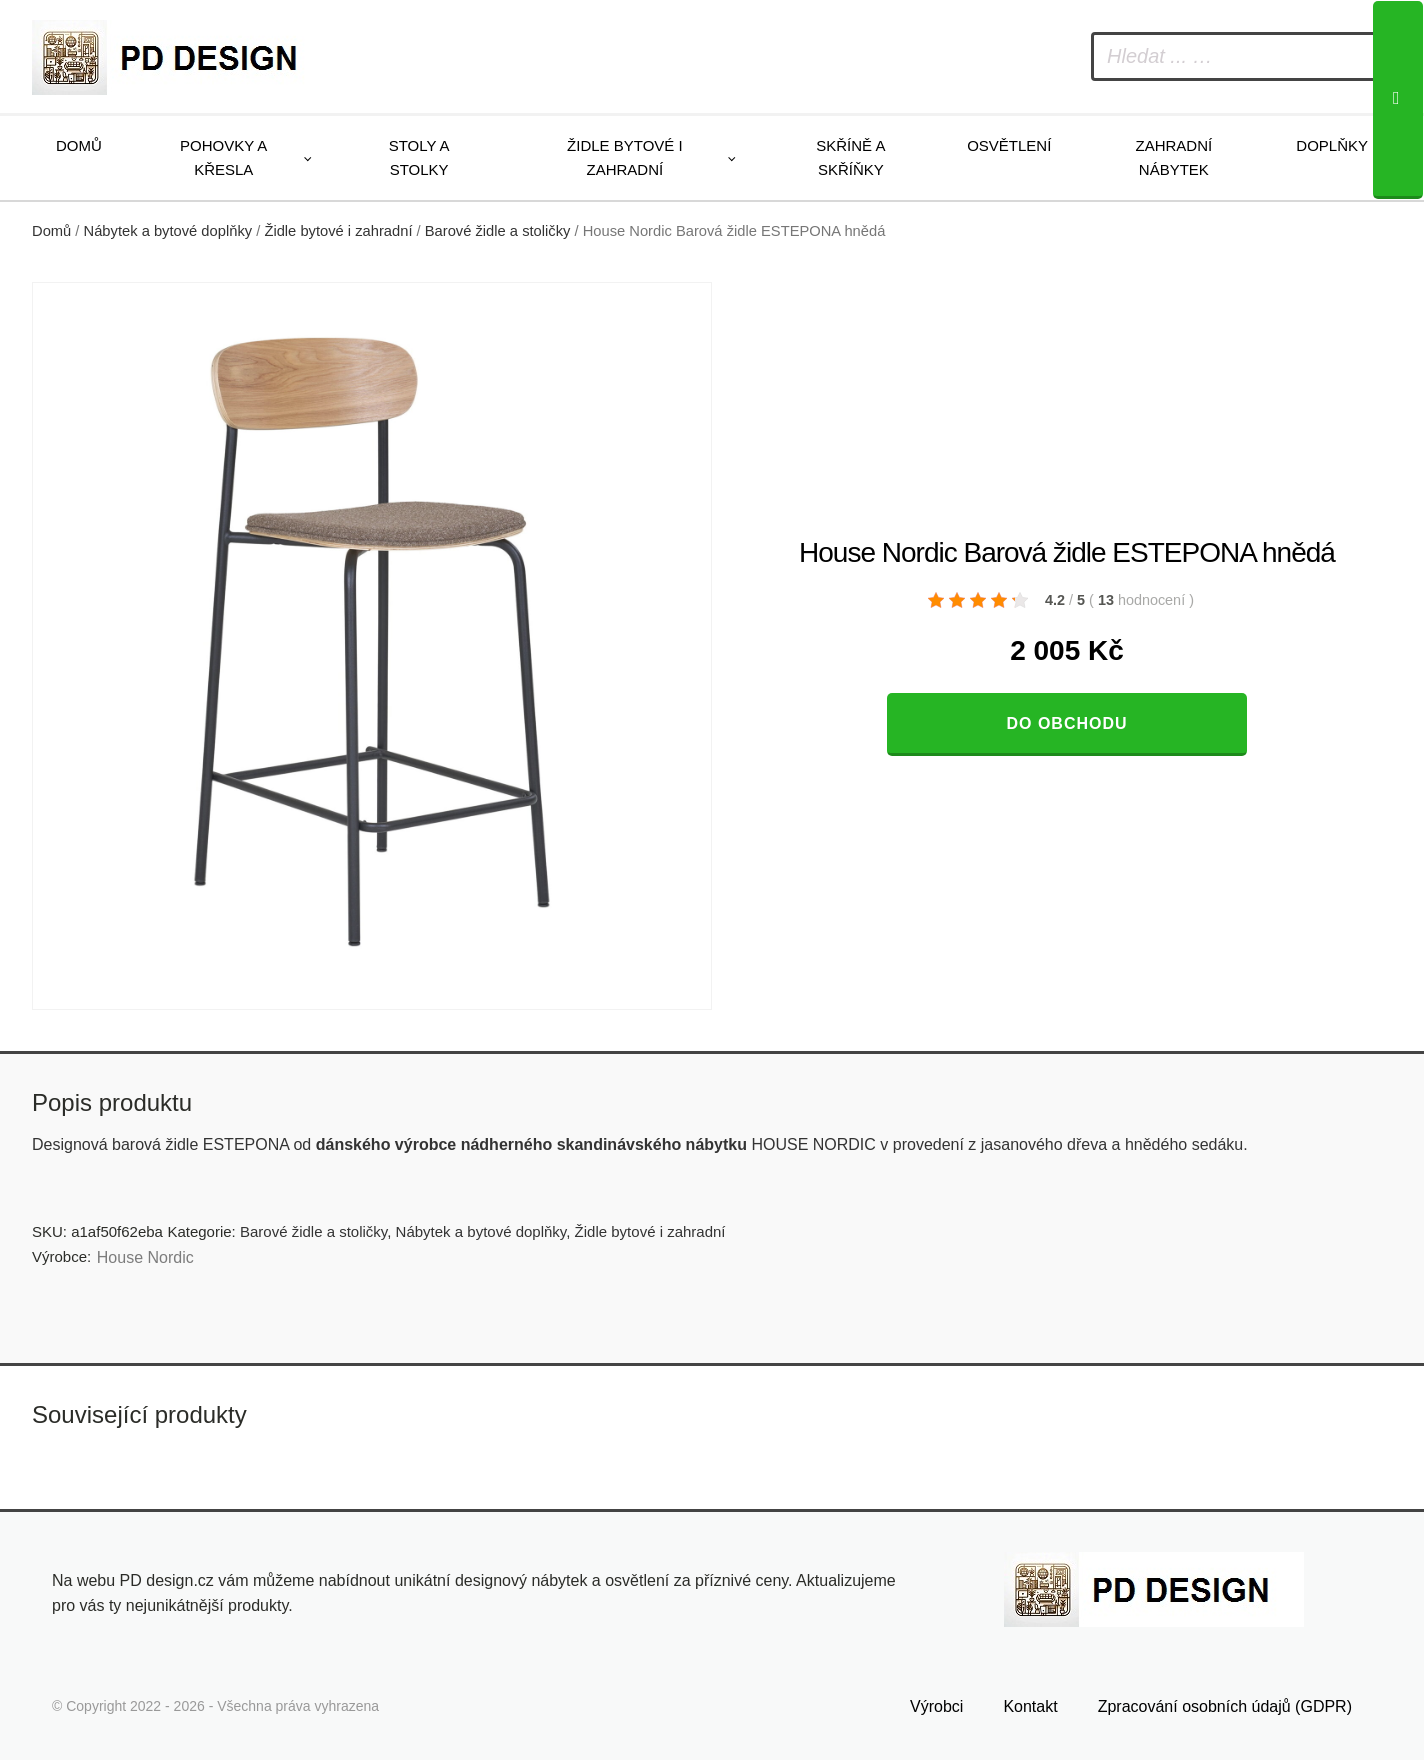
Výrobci (936, 1706)
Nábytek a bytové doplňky (168, 231)
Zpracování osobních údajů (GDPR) (1225, 1706)
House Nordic (145, 1257)
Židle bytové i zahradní (625, 157)
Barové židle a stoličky (498, 231)
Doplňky (1332, 145)
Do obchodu (1066, 723)
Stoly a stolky (419, 157)
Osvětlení (1009, 145)
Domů (79, 145)
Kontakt (1030, 1706)
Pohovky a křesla (223, 157)
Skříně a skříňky (850, 157)
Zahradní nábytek (1173, 157)
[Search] (1398, 100)
